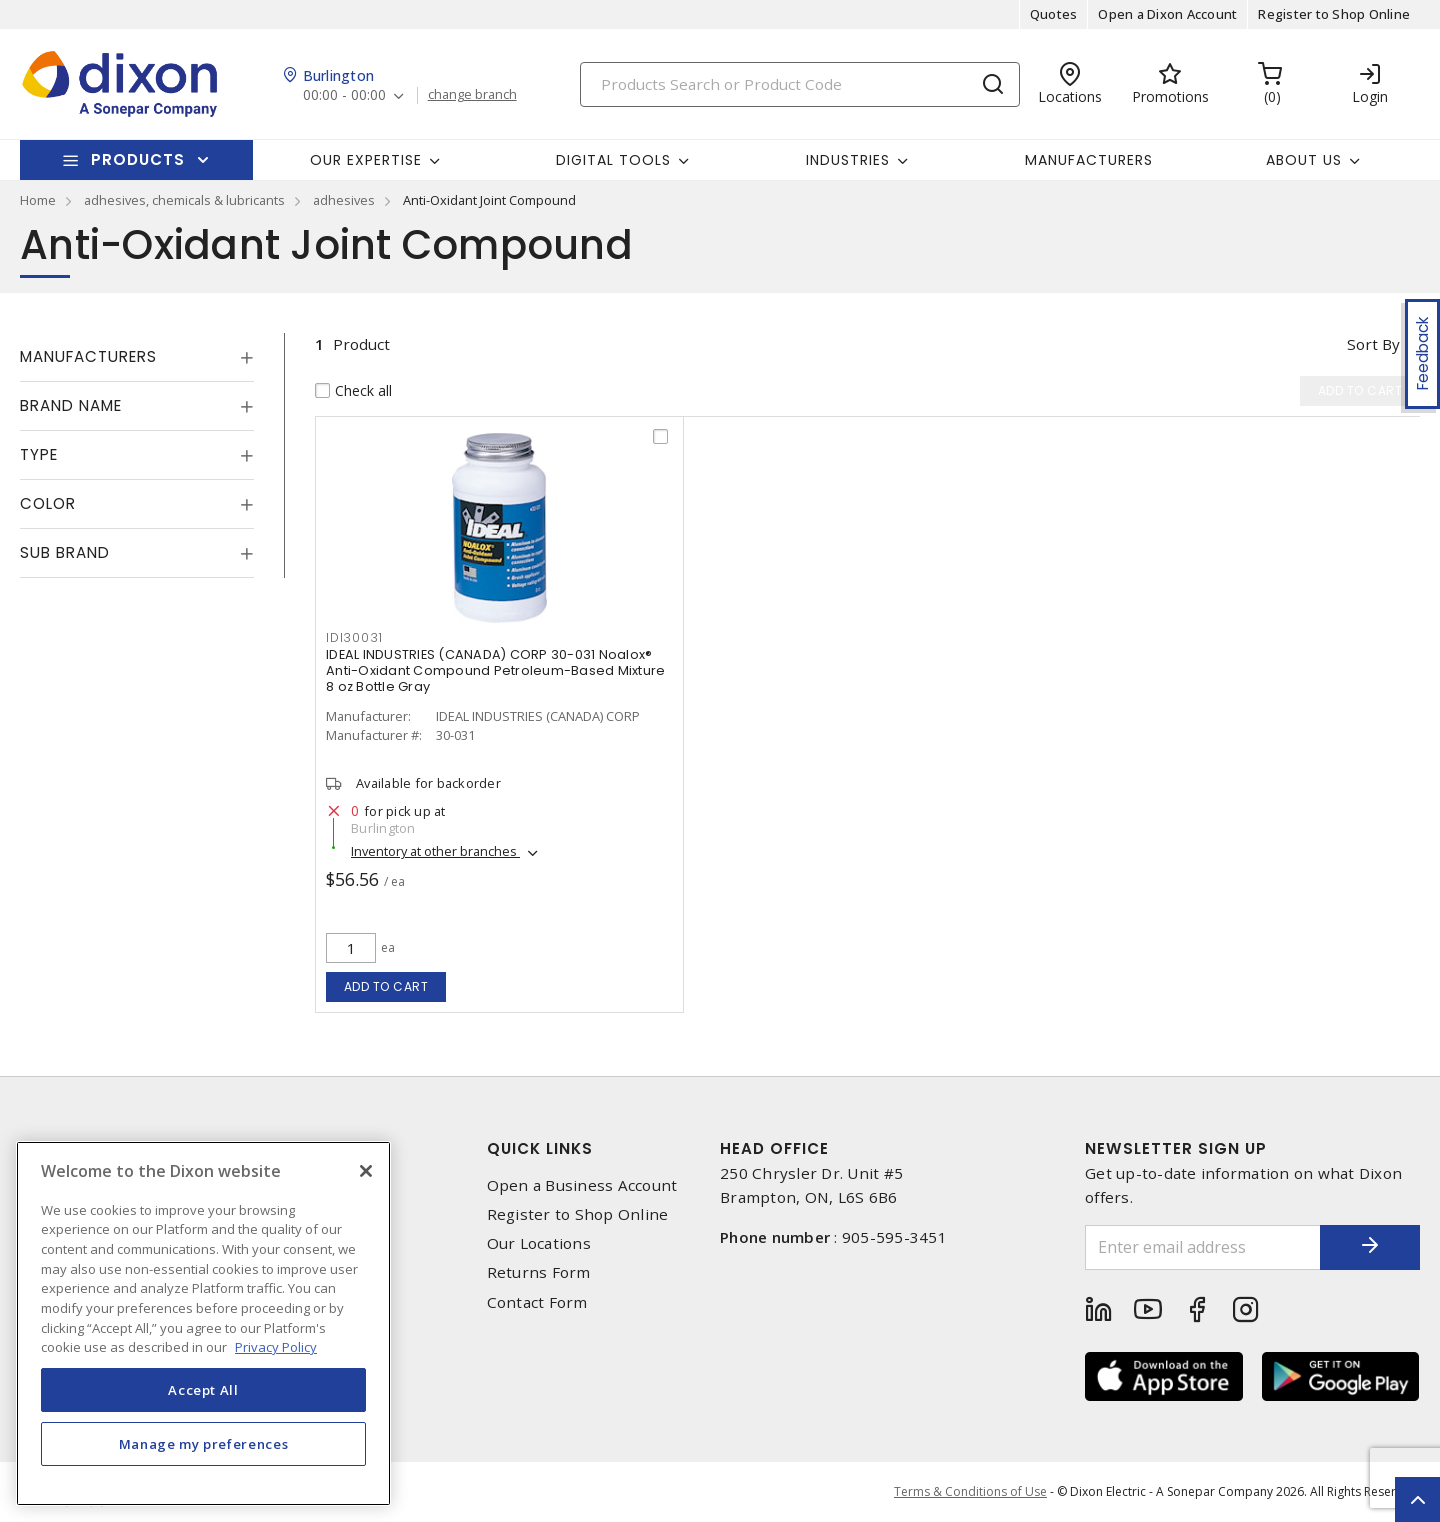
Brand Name (71, 405)
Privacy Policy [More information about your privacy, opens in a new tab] (276, 1347)
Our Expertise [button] (366, 160)
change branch (472, 95)
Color (48, 503)
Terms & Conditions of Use (970, 1491)
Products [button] (138, 159)
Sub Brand (65, 552)
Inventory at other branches (435, 851)
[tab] (137, 357)
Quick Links (540, 1148)
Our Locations (539, 1243)
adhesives (344, 200)
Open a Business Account (582, 1185)
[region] (203, 1323)
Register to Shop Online (1334, 14)
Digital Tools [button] (613, 160)
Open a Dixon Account (1167, 14)
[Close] (366, 1171)
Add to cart (386, 986)
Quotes (1054, 14)
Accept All (203, 1390)
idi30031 (354, 637)
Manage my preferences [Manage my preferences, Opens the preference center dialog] (204, 1444)
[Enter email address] (1203, 1247)
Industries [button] (848, 160)
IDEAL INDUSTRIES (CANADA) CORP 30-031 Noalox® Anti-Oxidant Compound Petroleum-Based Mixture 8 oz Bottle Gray (495, 670)
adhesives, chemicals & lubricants (184, 200)
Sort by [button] (1373, 344)
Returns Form (539, 1272)
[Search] (800, 84)
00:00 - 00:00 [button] (344, 95)
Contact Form (537, 1302)
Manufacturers (1089, 160)
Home (38, 200)
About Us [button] (1304, 160)
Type (39, 454)
